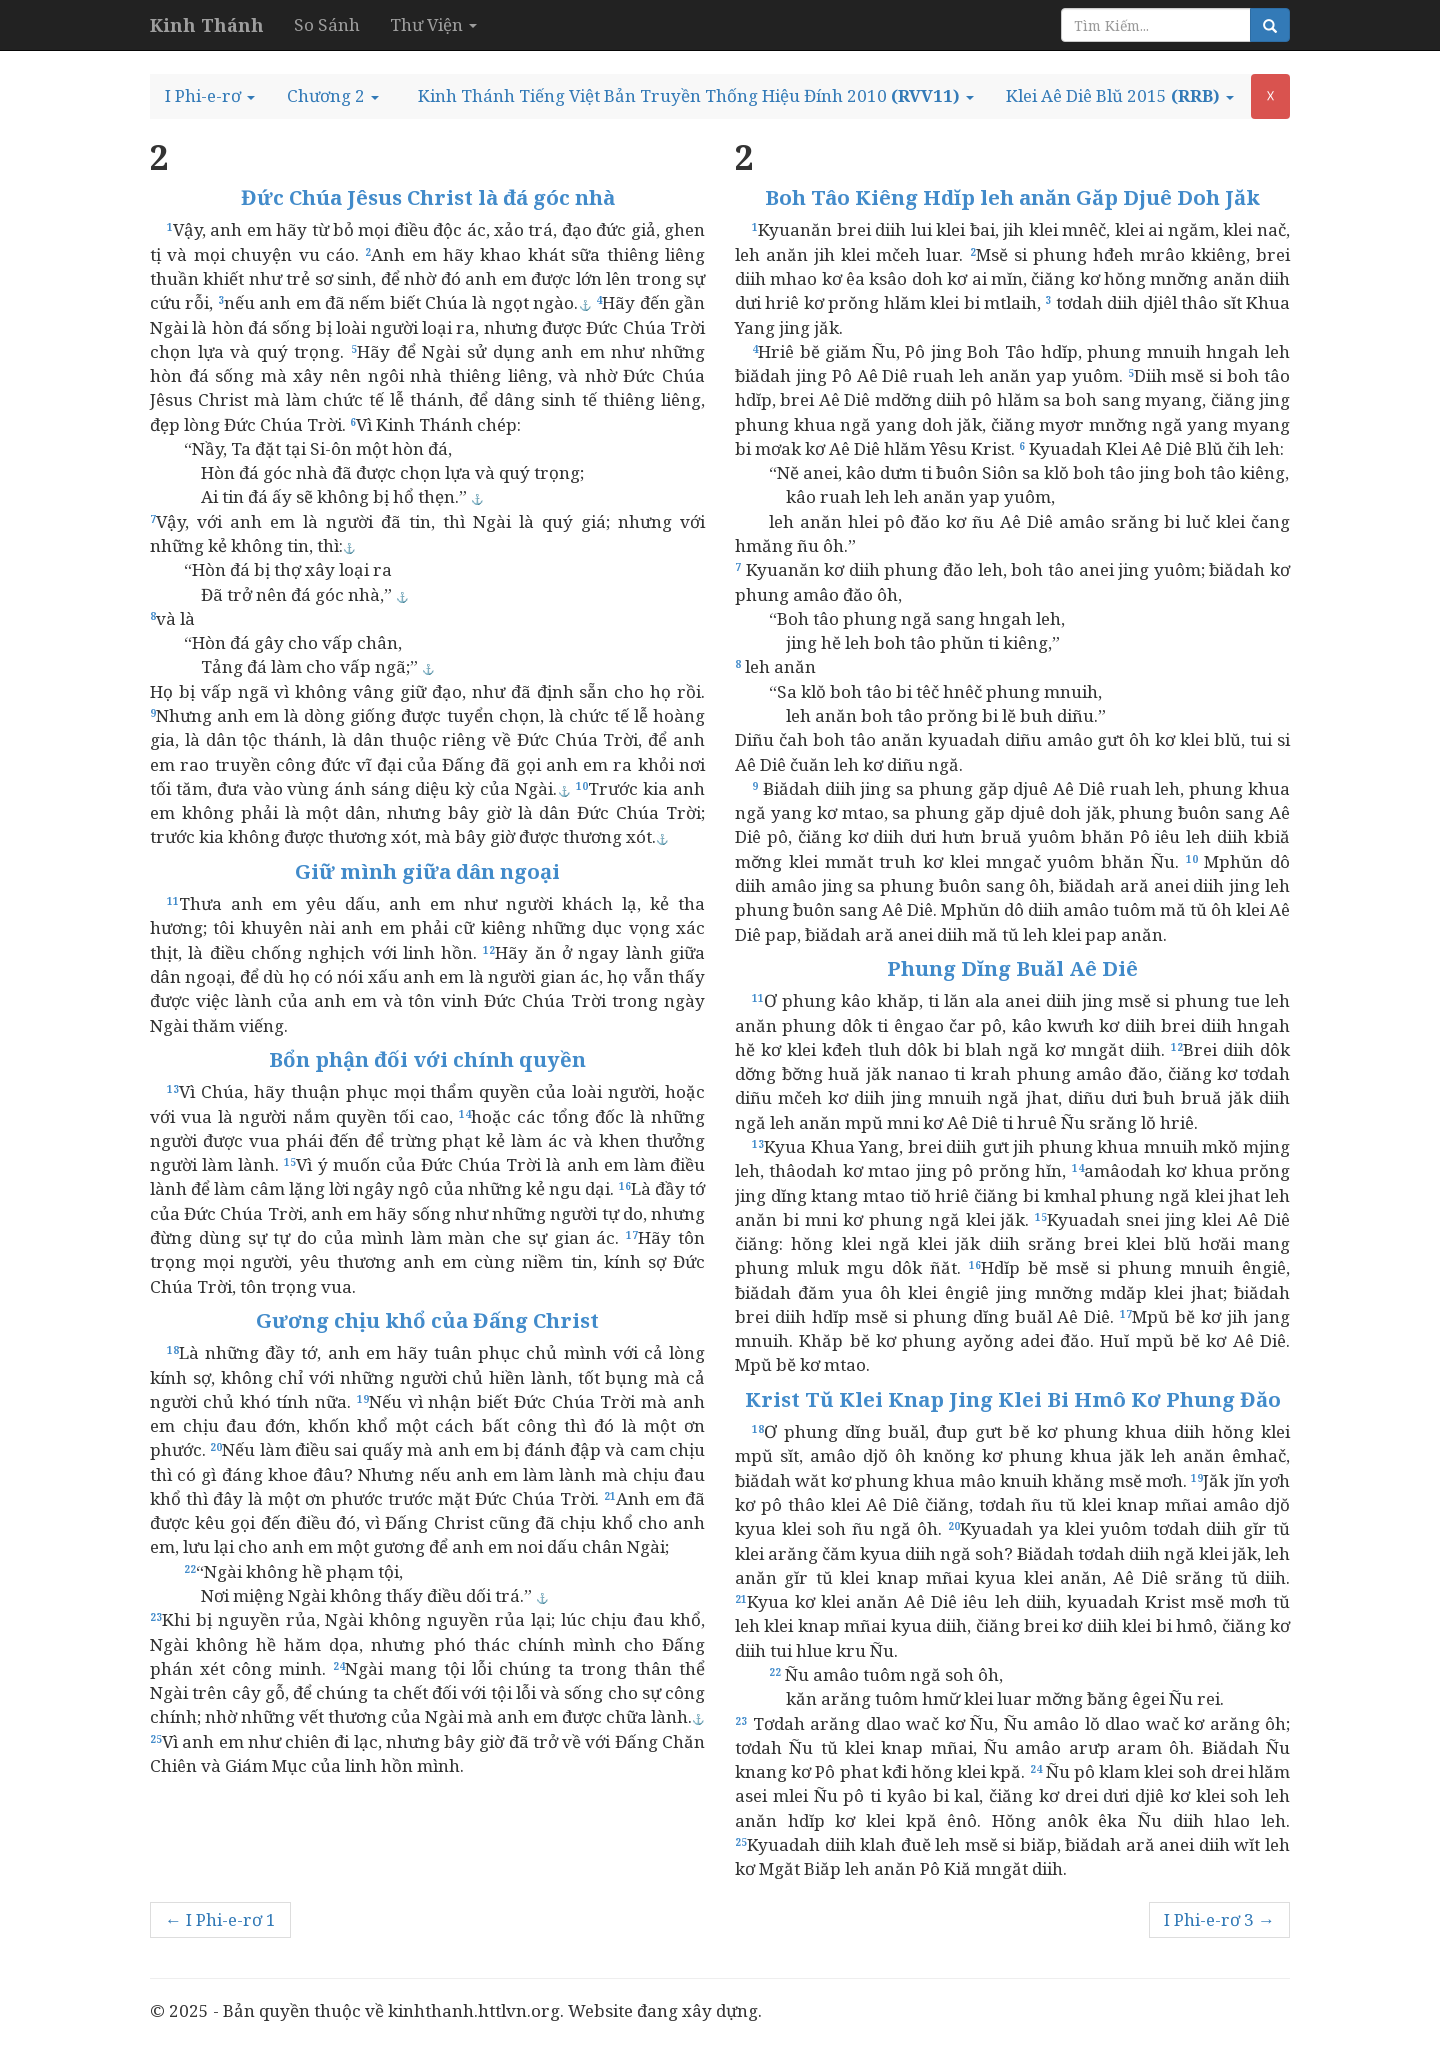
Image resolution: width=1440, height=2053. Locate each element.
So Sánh (327, 24)
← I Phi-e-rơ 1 (220, 1919)
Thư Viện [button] (433, 24)
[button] (210, 96)
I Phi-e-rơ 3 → (1219, 1919)
